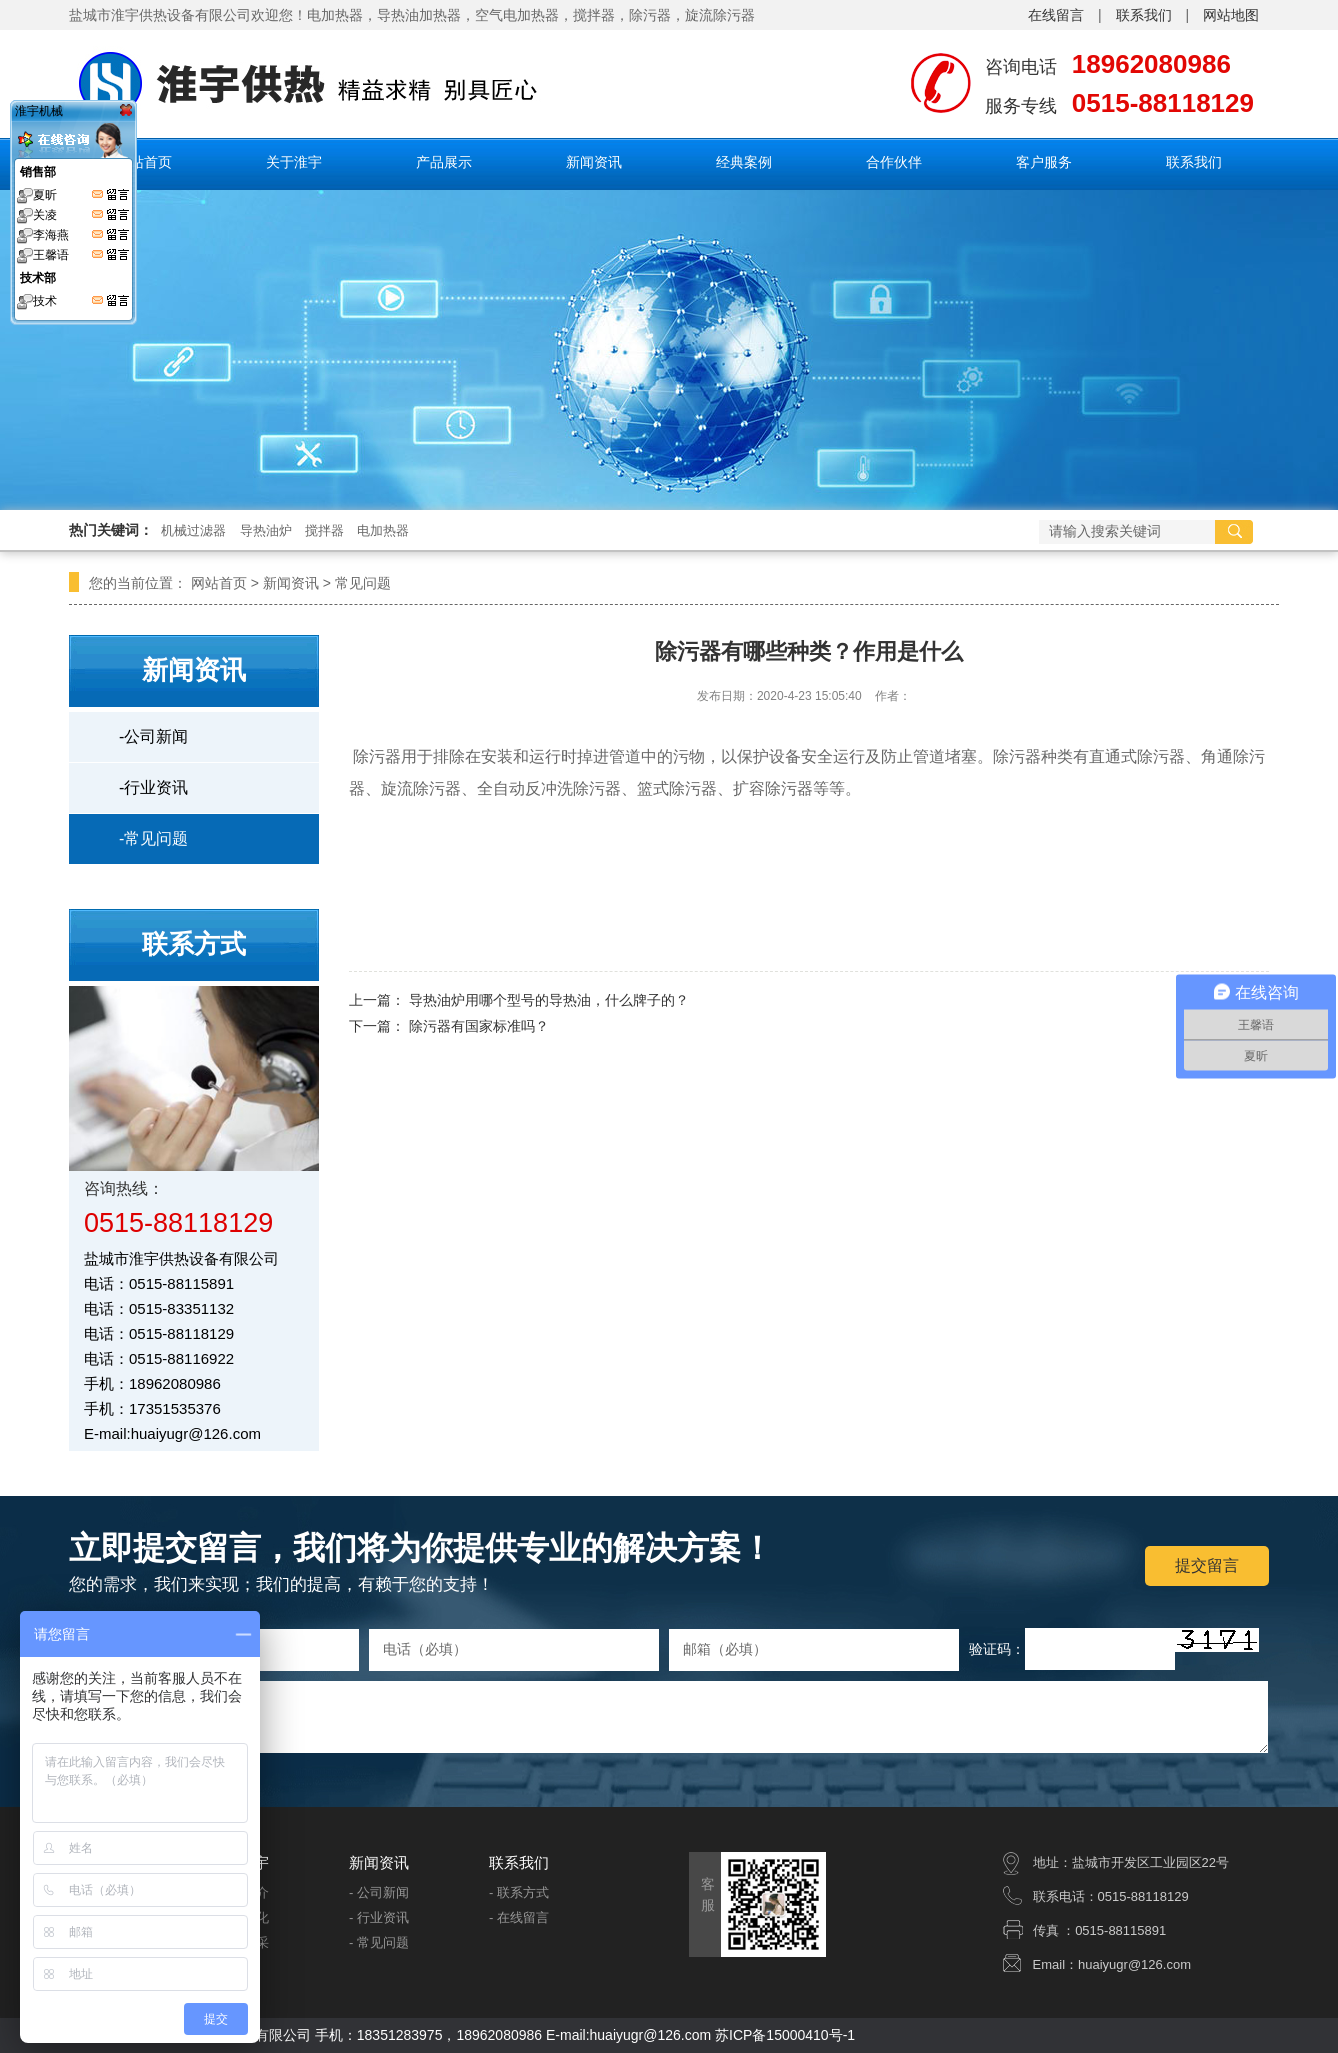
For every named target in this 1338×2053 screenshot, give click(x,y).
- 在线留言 (519, 1917)
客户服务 (1044, 162)
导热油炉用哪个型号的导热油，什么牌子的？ (549, 1000)
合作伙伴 (894, 162)
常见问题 (363, 583)
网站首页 (144, 162)
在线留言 (1056, 15)
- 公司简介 (239, 1892)
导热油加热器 (419, 15)
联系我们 (1144, 15)
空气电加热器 (517, 15)
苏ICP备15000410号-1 (785, 2035)
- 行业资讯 (379, 1917)
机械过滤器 (193, 530)
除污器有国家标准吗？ (479, 1026)
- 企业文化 (239, 1917)
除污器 (650, 15)
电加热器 (383, 530)
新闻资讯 (594, 162)
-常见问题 (153, 838)
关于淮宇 (294, 162)
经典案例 (744, 162)
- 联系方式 (519, 1892)
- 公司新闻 (379, 1892)
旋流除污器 (720, 15)
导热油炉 (266, 530)
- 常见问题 (379, 1942)
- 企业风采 (239, 1942)
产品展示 (444, 162)
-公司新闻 (153, 736)
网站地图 (1231, 15)
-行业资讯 (153, 787)
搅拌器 (594, 15)
